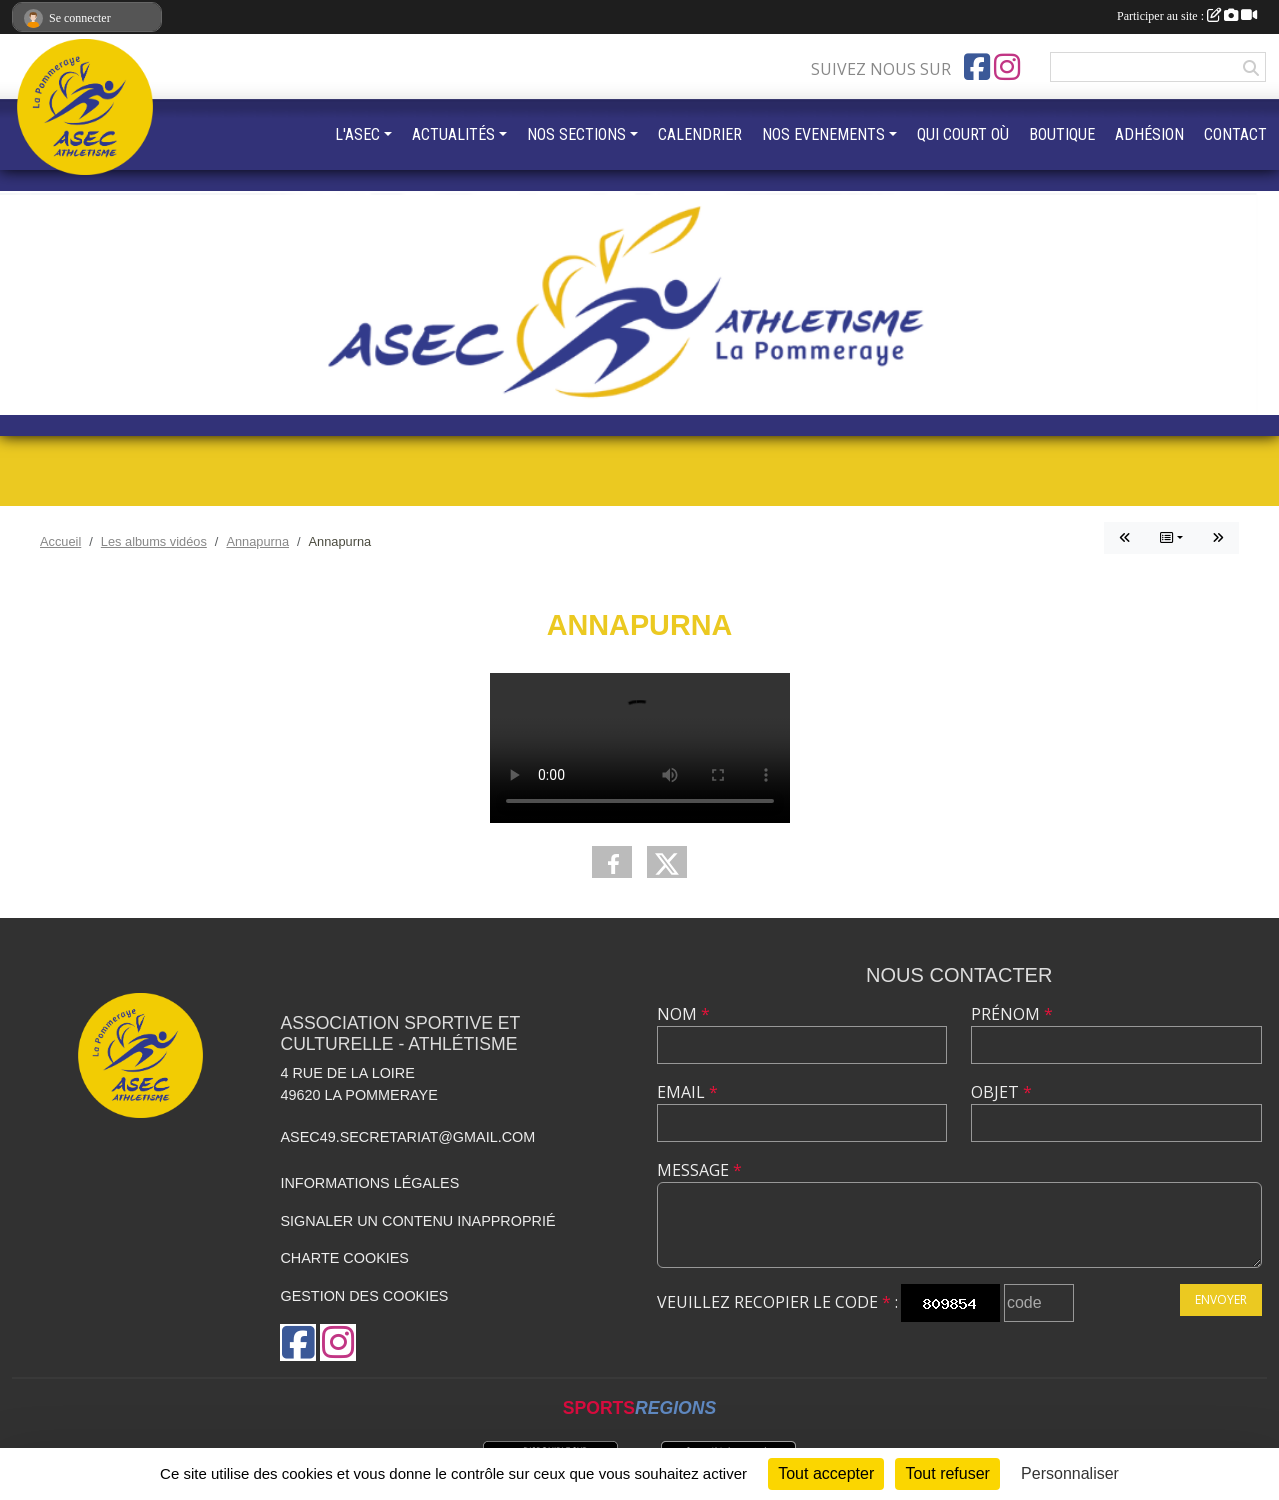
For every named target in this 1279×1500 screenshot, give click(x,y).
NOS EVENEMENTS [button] (823, 134)
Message (699, 1170)
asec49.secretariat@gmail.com (407, 1137)
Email (687, 1092)
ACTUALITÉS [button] (453, 134)
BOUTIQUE (1062, 134)
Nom (683, 1014)
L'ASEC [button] (357, 134)
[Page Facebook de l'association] (977, 67)
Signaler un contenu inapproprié (417, 1221)
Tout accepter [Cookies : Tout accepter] (826, 1473)
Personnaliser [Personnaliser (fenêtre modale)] (1070, 1473)
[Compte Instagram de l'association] (1007, 67)
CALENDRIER (700, 134)
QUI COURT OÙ (963, 134)
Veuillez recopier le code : (777, 1302)
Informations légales (369, 1183)
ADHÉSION (1149, 134)
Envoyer (1221, 1299)
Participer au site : (1187, 16)
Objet (1001, 1092)
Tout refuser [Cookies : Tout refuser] (947, 1473)
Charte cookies (344, 1258)
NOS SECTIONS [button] (576, 134)
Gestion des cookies (364, 1296)
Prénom (1012, 1014)
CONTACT (1235, 134)
